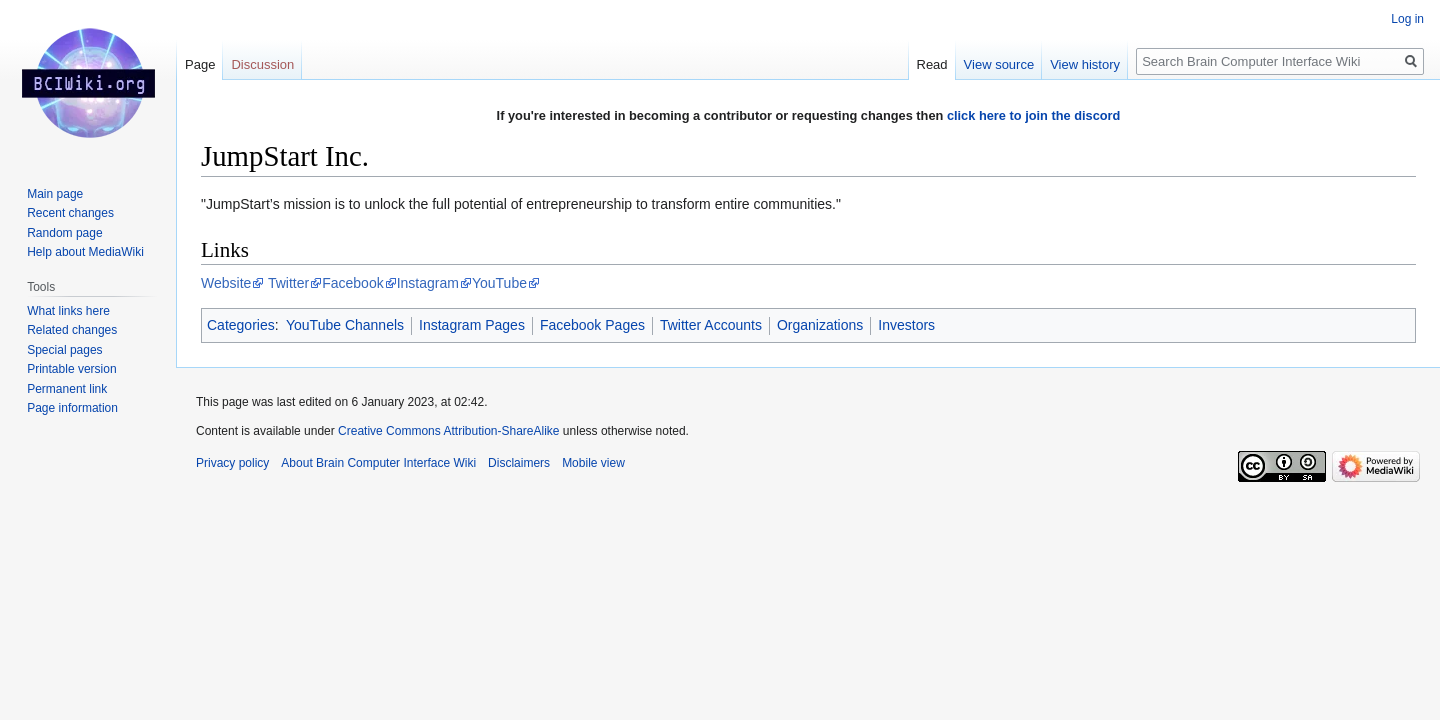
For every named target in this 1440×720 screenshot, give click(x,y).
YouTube (499, 283)
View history (1085, 64)
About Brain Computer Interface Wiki (378, 463)
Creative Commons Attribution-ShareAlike (448, 431)
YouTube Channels (345, 325)
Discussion (262, 64)
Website (226, 283)
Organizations (820, 325)
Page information (72, 408)
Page (200, 64)
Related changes (72, 330)
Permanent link (67, 389)
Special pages (64, 350)
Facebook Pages (592, 325)
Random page (64, 233)
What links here (68, 311)
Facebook (352, 283)
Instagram (428, 283)
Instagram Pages (472, 325)
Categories (241, 325)
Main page (55, 194)
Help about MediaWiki (85, 252)
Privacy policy (232, 463)
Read (932, 64)
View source (999, 64)
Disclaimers (519, 463)
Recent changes (70, 213)
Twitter (288, 283)
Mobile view (593, 463)
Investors (906, 325)
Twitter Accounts (711, 325)
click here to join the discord (1034, 115)
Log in (1407, 19)
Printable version (71, 369)
